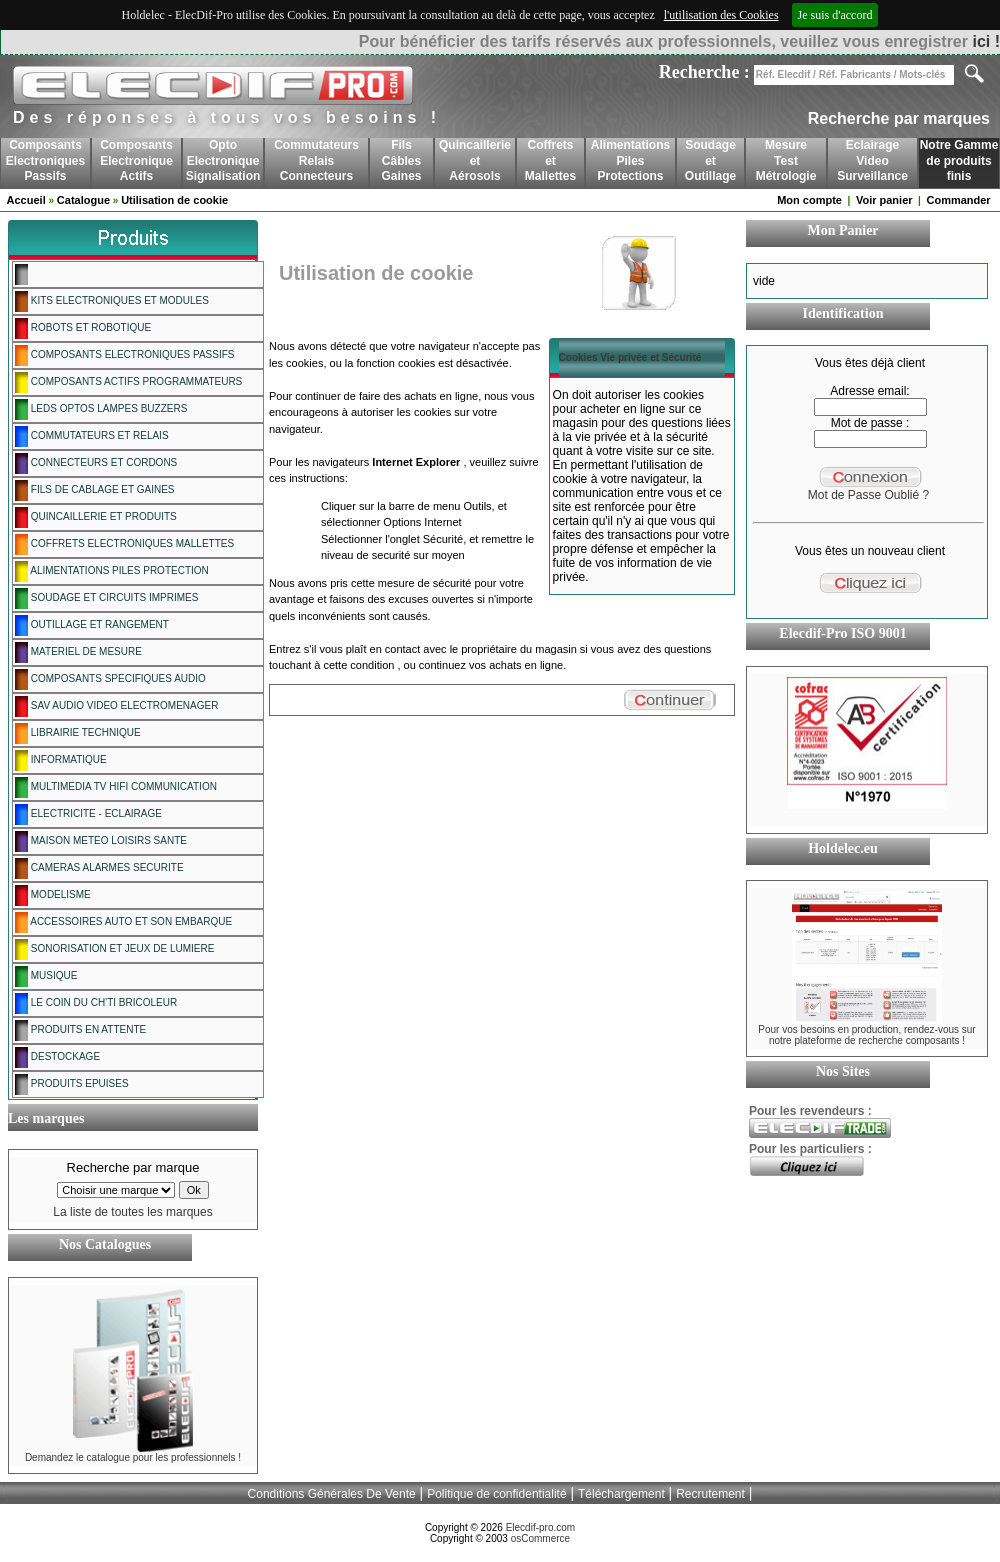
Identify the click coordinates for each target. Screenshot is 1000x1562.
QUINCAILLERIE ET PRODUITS (96, 517)
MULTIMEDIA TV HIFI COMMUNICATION (116, 787)
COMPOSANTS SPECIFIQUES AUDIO (110, 679)
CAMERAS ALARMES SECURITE (99, 868)
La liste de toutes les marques (132, 1212)
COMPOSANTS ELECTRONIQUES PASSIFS (125, 355)
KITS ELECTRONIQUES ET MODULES (112, 301)
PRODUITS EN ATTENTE (80, 1030)
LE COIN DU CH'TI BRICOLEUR (96, 1003)
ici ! (986, 41)
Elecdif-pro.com (540, 1527)
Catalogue (83, 200)
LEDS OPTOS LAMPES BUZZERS (101, 409)
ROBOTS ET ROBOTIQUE (83, 328)
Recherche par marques (899, 118)
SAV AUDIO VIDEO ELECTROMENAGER (116, 706)
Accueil (26, 200)
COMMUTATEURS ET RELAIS (92, 436)
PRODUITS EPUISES (72, 1084)
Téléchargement (621, 1494)
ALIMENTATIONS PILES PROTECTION (112, 571)
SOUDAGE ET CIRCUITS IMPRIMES (106, 598)
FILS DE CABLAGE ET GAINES (95, 490)
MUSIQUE (46, 976)
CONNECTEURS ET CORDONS (96, 463)
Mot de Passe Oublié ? (868, 495)
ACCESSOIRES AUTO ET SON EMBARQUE (123, 922)
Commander (958, 200)
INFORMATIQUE (61, 760)
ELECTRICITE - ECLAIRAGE (88, 814)
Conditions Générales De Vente (332, 1494)
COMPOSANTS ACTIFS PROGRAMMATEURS (128, 382)
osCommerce (540, 1538)
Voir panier (884, 200)
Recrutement (710, 1494)
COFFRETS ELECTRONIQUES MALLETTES (124, 544)
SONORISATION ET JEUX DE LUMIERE (114, 949)
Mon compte (809, 200)
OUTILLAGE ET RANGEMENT (92, 625)
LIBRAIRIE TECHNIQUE (78, 733)
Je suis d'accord (835, 15)
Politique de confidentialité (496, 1494)
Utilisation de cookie (174, 200)
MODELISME (53, 895)
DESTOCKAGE (57, 1057)
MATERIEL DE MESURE (78, 652)
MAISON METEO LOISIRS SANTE (101, 841)
